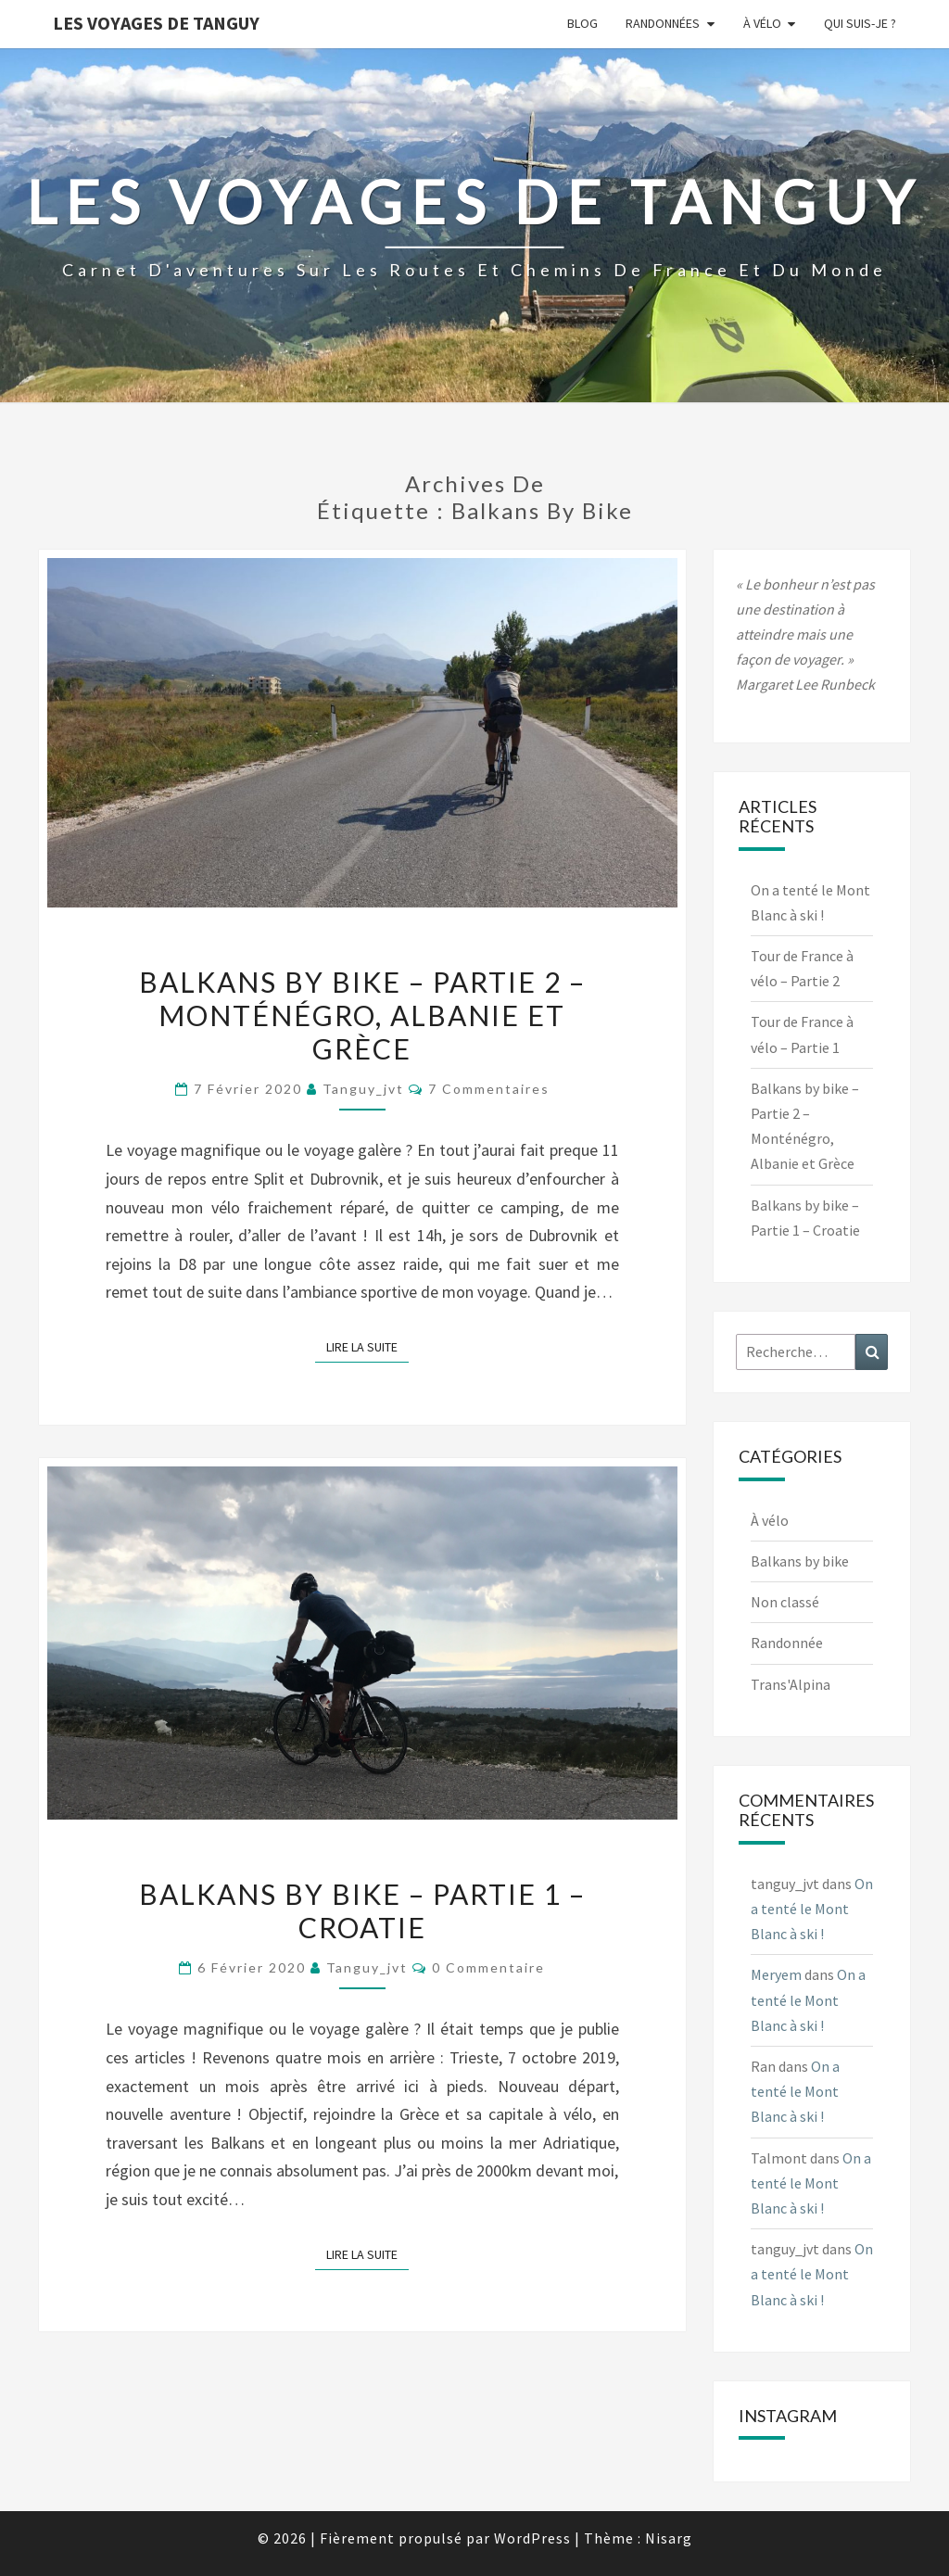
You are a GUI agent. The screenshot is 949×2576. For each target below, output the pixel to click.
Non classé (785, 1602)
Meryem (776, 1974)
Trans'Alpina (790, 1684)
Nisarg (668, 2538)
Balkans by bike (800, 1561)
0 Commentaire (488, 1967)
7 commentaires (489, 1089)
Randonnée (787, 1642)
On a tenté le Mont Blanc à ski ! (812, 1908)
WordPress (532, 2538)
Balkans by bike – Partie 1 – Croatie (362, 1910)
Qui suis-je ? (860, 23)
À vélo (762, 23)
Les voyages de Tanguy (156, 22)
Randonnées (663, 23)
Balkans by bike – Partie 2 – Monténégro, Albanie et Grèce (362, 1015)
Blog (582, 23)
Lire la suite (367, 1346)
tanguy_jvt (363, 1089)
